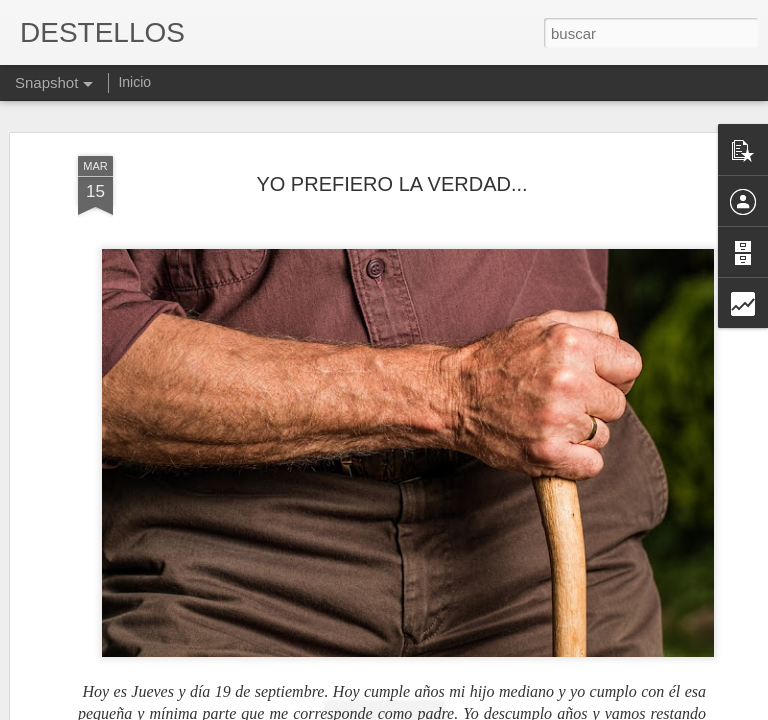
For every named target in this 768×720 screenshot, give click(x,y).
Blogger (461, 709)
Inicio (134, 82)
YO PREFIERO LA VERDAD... (391, 149)
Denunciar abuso (528, 709)
